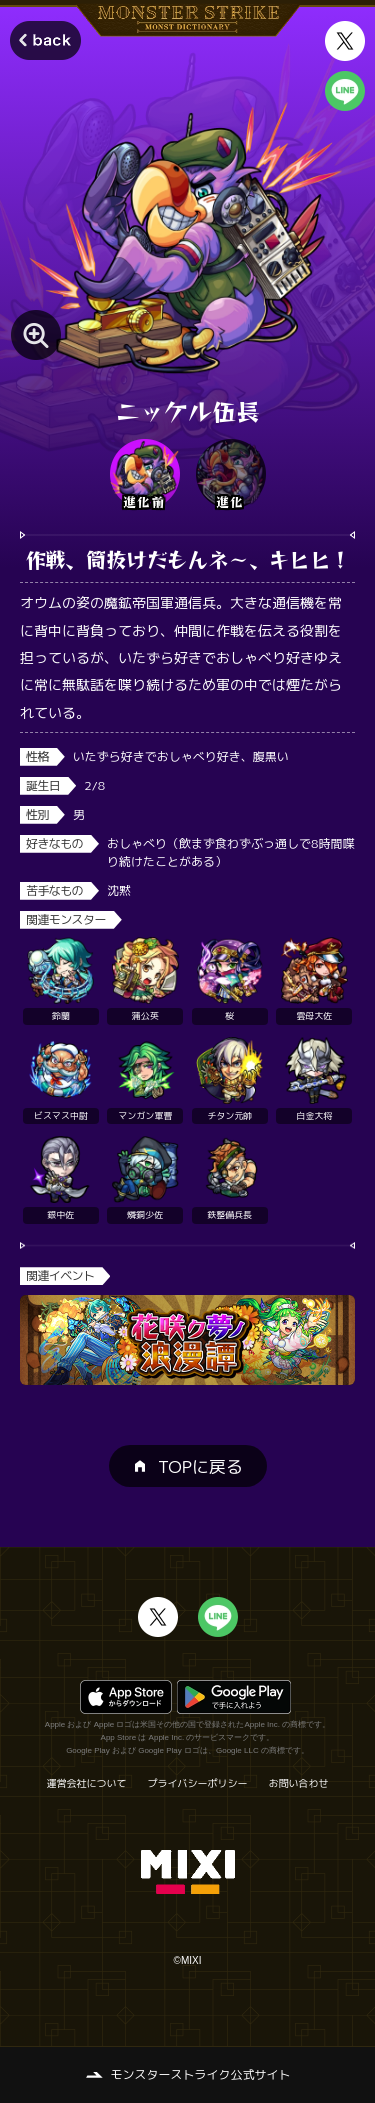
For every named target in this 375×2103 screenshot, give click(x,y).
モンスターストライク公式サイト (200, 2074)
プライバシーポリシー (198, 1783)
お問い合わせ (299, 1783)
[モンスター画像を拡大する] (36, 335)
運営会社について (87, 1783)
